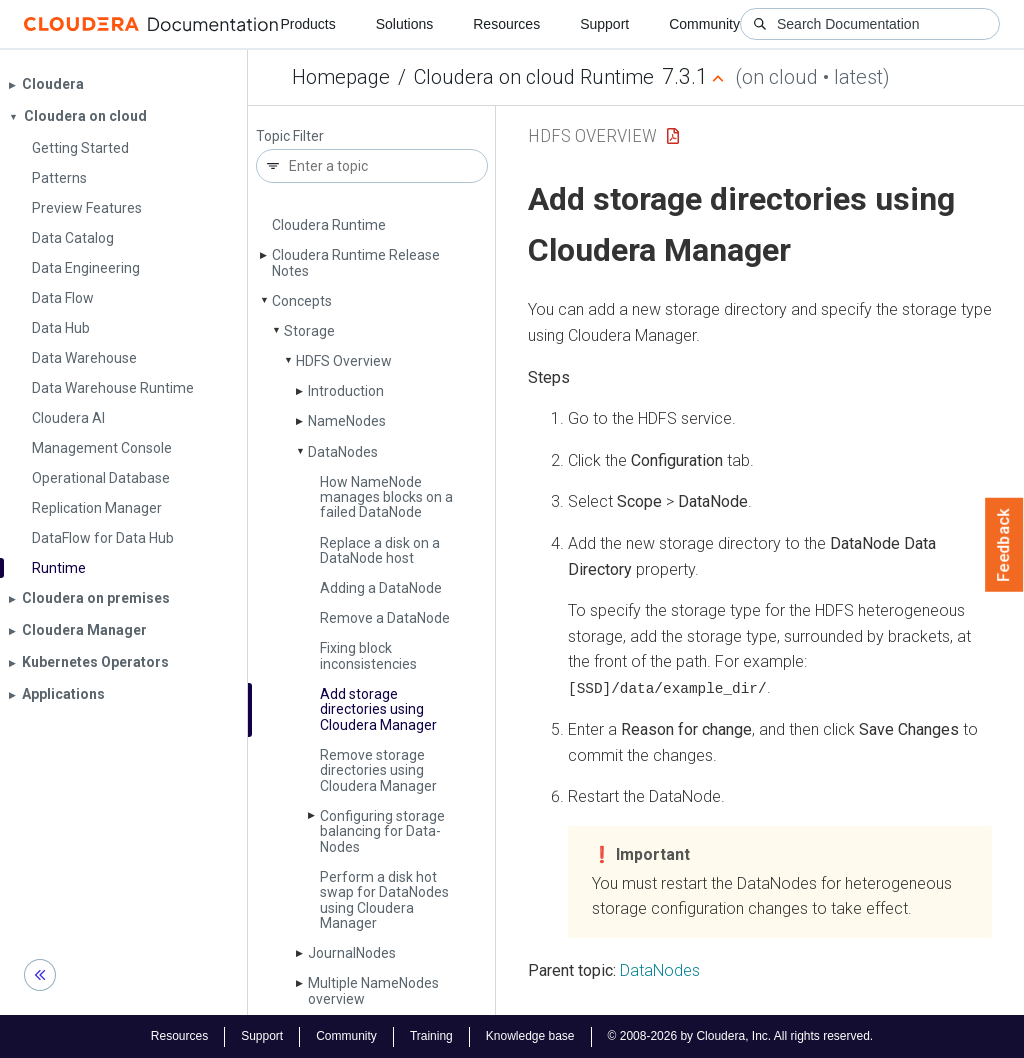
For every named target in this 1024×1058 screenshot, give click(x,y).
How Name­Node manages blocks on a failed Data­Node (386, 497)
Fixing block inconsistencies (368, 655)
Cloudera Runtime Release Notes (356, 262)
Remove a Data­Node (385, 618)
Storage (309, 331)
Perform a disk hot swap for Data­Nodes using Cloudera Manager (384, 900)
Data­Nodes (343, 452)
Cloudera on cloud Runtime (534, 77)
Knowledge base (530, 1036)
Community (704, 24)
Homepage (341, 77)
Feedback (1004, 545)
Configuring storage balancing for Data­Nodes (382, 831)
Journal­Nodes (352, 953)
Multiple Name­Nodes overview (373, 990)
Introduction (346, 391)
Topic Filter (290, 136)
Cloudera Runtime (329, 225)
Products (307, 24)
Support (604, 24)
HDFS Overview (344, 361)
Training (431, 1036)
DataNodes (660, 969)
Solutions (405, 24)
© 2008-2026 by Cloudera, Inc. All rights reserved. (741, 1036)
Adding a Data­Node (381, 588)
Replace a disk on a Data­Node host (380, 550)
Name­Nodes (347, 421)
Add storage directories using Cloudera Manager (378, 709)
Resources (506, 24)
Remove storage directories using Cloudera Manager (378, 770)
